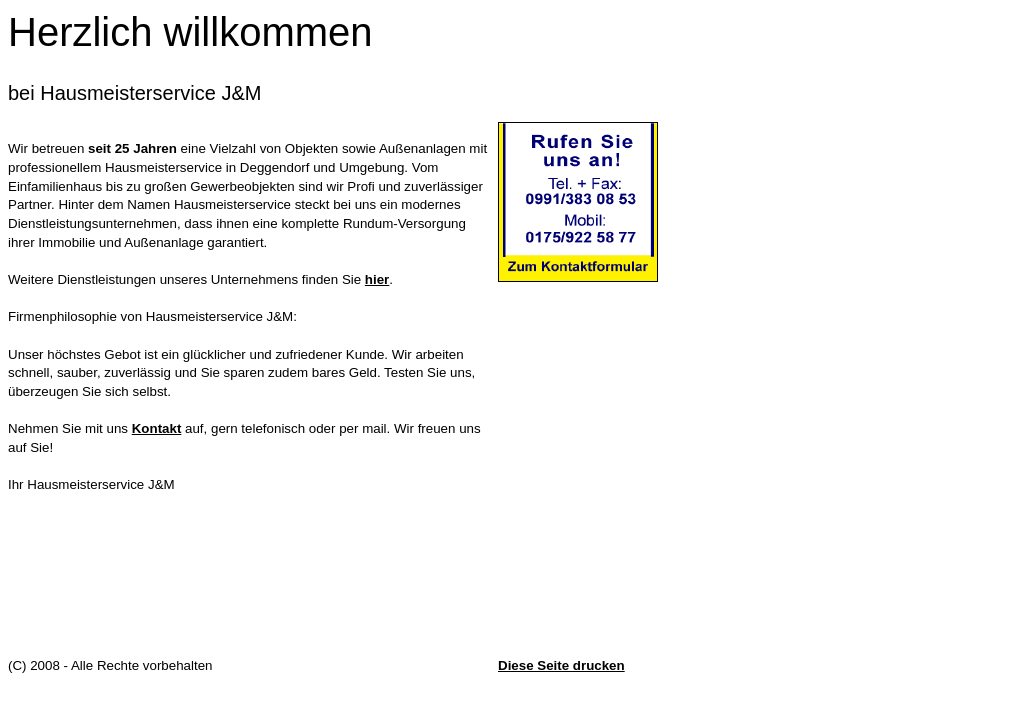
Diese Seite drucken (561, 665)
